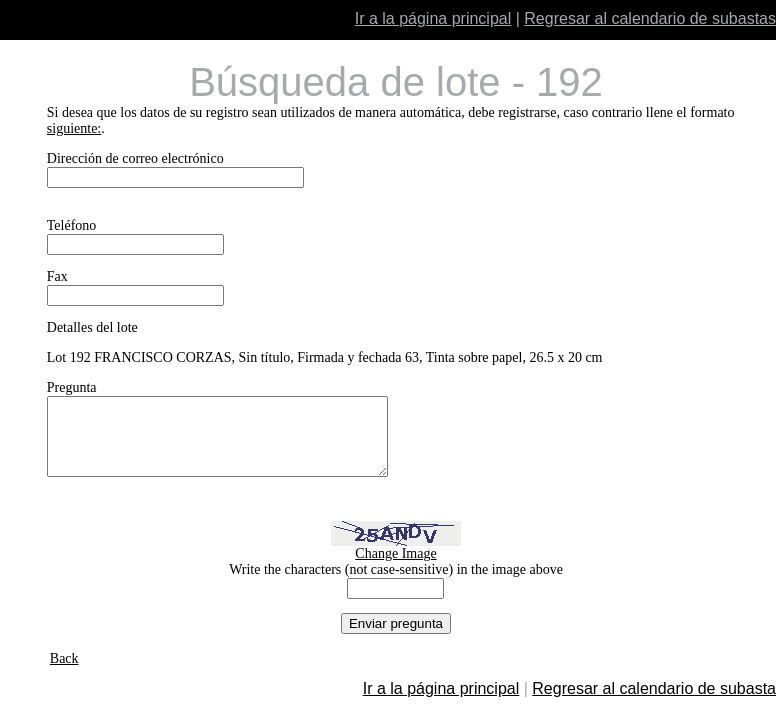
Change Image (395, 568)
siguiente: (74, 128)
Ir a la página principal (433, 18)
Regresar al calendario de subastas (650, 18)
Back (64, 673)
